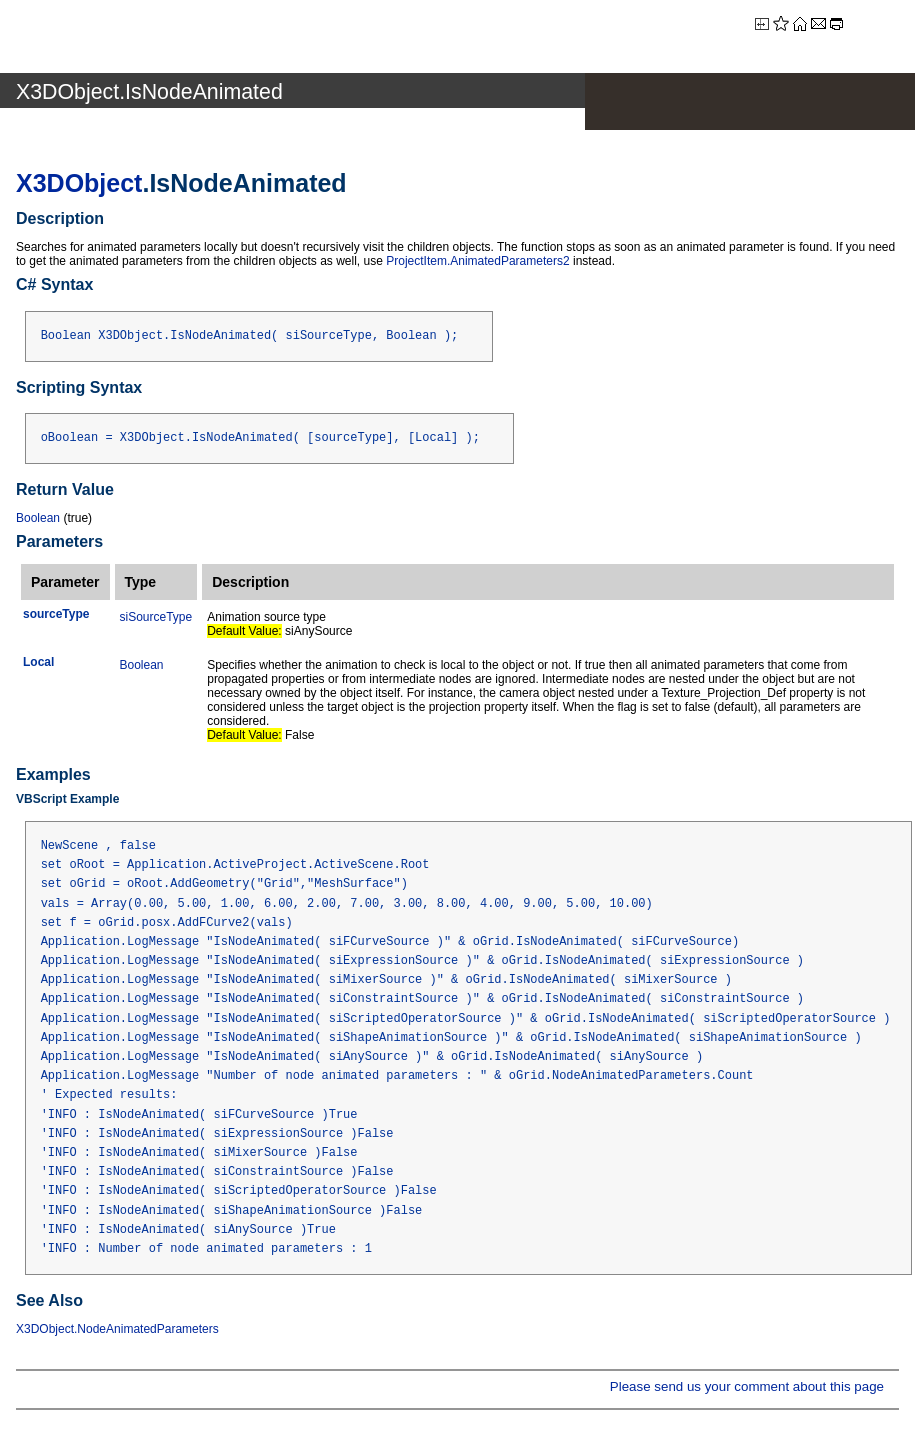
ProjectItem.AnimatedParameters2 (477, 261)
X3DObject (79, 183)
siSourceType (156, 617)
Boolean (38, 518)
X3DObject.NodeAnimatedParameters (117, 1329)
